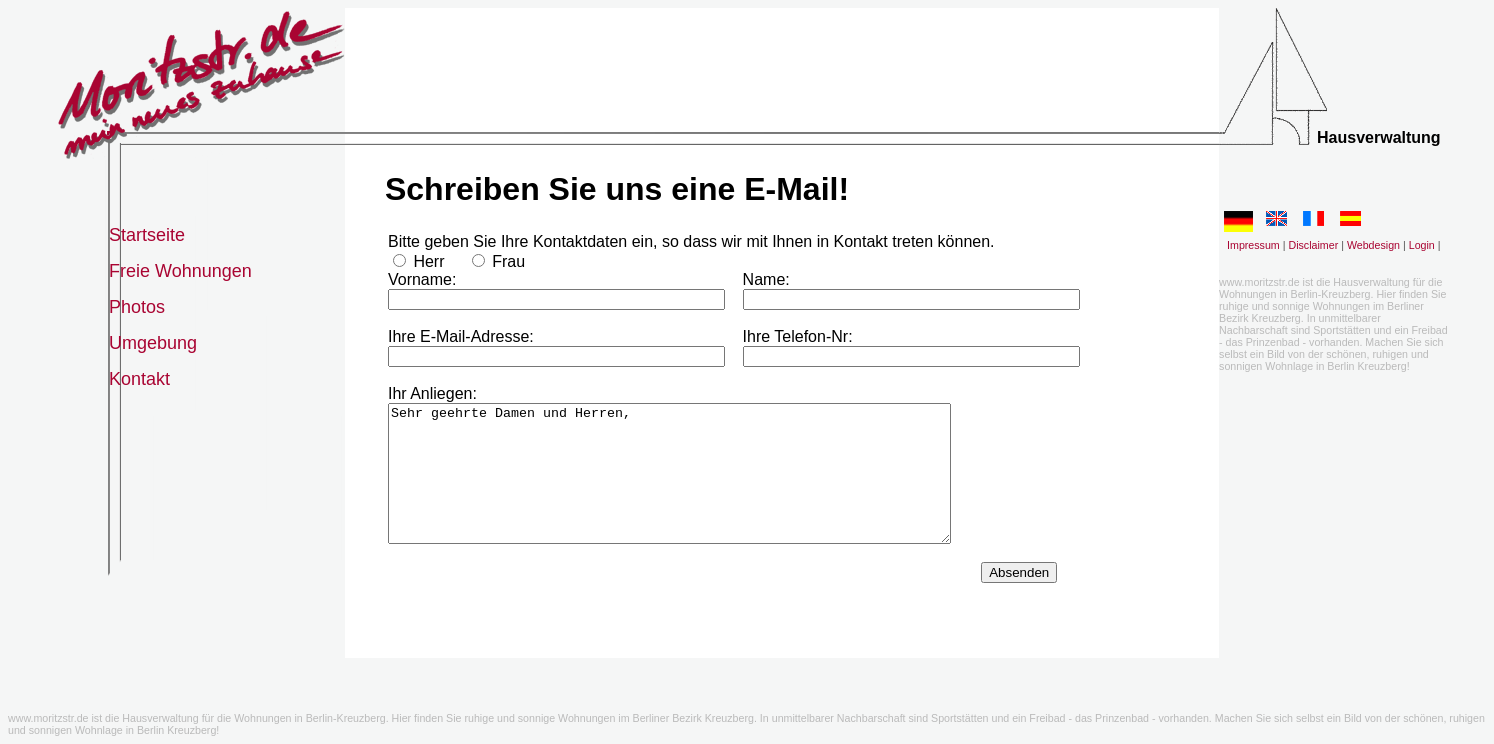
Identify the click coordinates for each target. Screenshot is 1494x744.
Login (1422, 245)
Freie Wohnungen (180, 271)
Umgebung (153, 343)
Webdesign (1373, 245)
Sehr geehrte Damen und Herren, (669, 487)
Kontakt (139, 379)
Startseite (147, 235)
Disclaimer (1313, 245)
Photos (137, 307)
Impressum (1253, 245)
